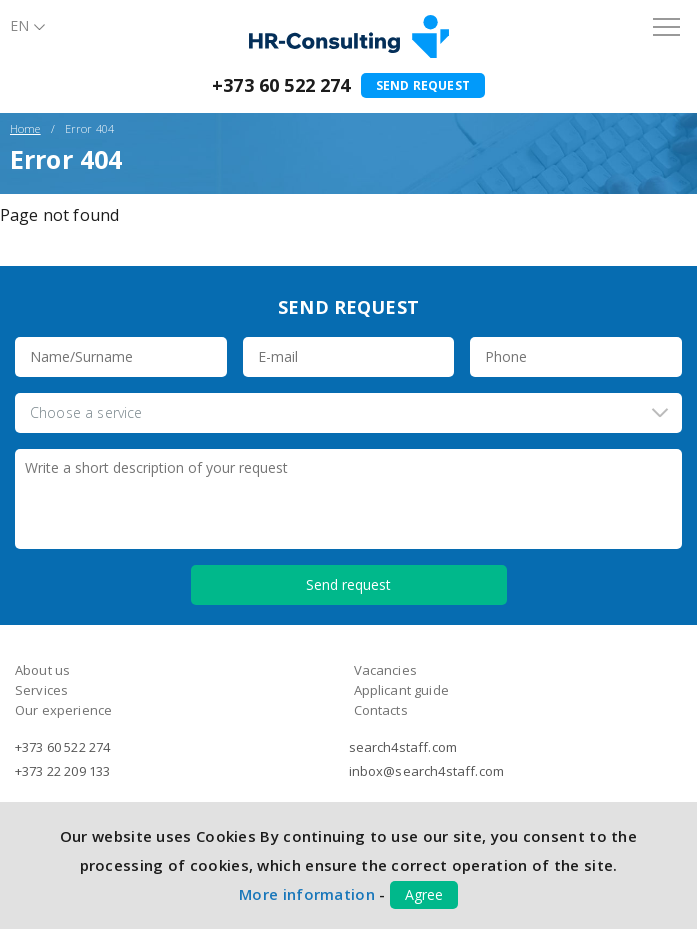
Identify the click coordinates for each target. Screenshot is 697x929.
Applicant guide (401, 690)
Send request (423, 85)
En (19, 25)
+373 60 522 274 (281, 85)
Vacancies (385, 670)
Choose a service (86, 412)
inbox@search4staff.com (427, 771)
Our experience (63, 710)
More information (307, 894)
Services (41, 690)
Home (25, 128)
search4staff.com (403, 747)
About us (42, 670)
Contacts (381, 710)
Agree (424, 894)
